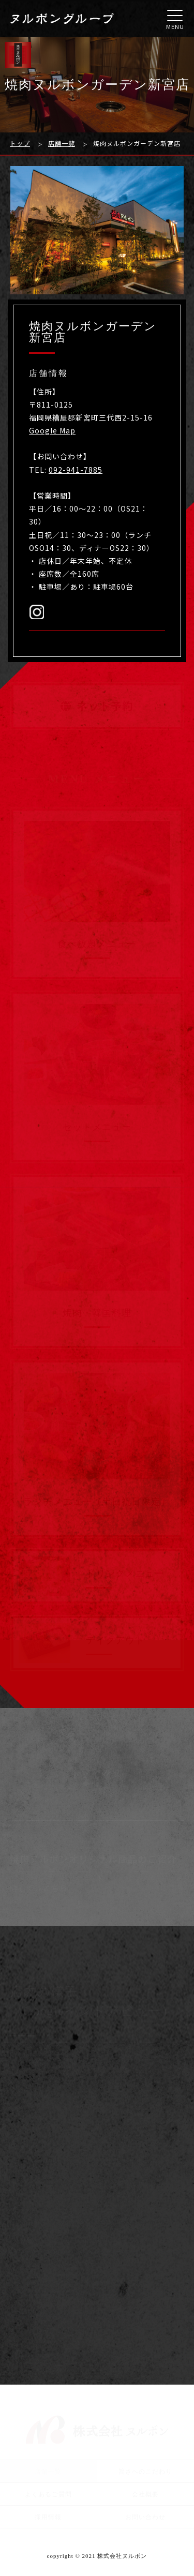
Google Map (52, 430)
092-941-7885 (75, 470)
